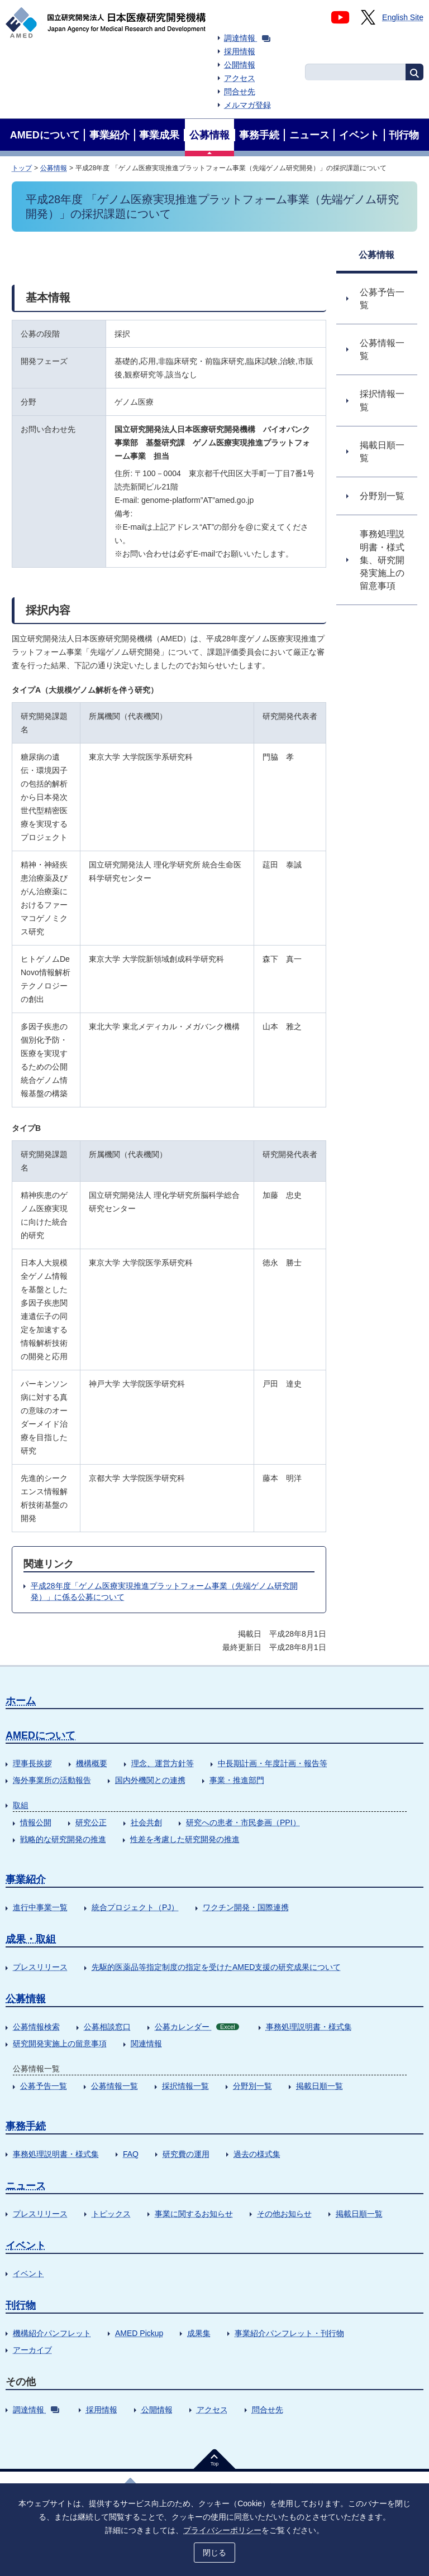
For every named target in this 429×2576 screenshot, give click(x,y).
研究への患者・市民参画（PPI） (243, 1822)
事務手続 (26, 2126)
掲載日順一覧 (319, 2085)
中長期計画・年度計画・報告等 (272, 1763)
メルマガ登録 (247, 104)
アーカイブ (32, 2349)
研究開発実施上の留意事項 (60, 2043)
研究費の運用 (186, 2154)
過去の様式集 (256, 2154)
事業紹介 (26, 1879)
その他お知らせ (284, 2213)
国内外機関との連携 (150, 1780)
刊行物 (21, 2305)
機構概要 (91, 1763)
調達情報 (247, 37)
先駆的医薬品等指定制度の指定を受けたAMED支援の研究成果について (216, 1967)
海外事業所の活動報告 (52, 1780)
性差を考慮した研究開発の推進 (185, 1839)
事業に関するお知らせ (194, 2213)
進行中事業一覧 (40, 1907)
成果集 (199, 2333)
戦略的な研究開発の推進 (63, 1839)
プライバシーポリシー (222, 2529)
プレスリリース (40, 1967)
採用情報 (239, 51)
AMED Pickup (139, 2333)
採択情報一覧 (185, 2085)
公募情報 (53, 168)
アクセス (239, 78)
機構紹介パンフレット (52, 2333)
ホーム (21, 1700)
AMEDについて (40, 1735)
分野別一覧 (252, 2085)
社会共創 (146, 1822)
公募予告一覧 (43, 2085)
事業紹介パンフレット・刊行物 (289, 2333)
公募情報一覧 (114, 2085)
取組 (20, 1805)
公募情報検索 (36, 2026)
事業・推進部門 (236, 1780)
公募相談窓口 (107, 2026)
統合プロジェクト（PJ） (135, 1907)
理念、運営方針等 (162, 1763)
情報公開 (35, 1822)
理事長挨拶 (32, 1763)
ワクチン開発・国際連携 (246, 1907)
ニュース (26, 2185)
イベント (26, 2245)
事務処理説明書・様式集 (309, 2026)
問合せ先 (239, 91)
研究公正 (91, 1822)
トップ (22, 168)
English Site (402, 17)
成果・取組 (31, 1939)
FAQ (131, 2154)
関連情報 (146, 2043)
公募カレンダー (197, 2026)
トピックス (111, 2213)
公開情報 (239, 64)
